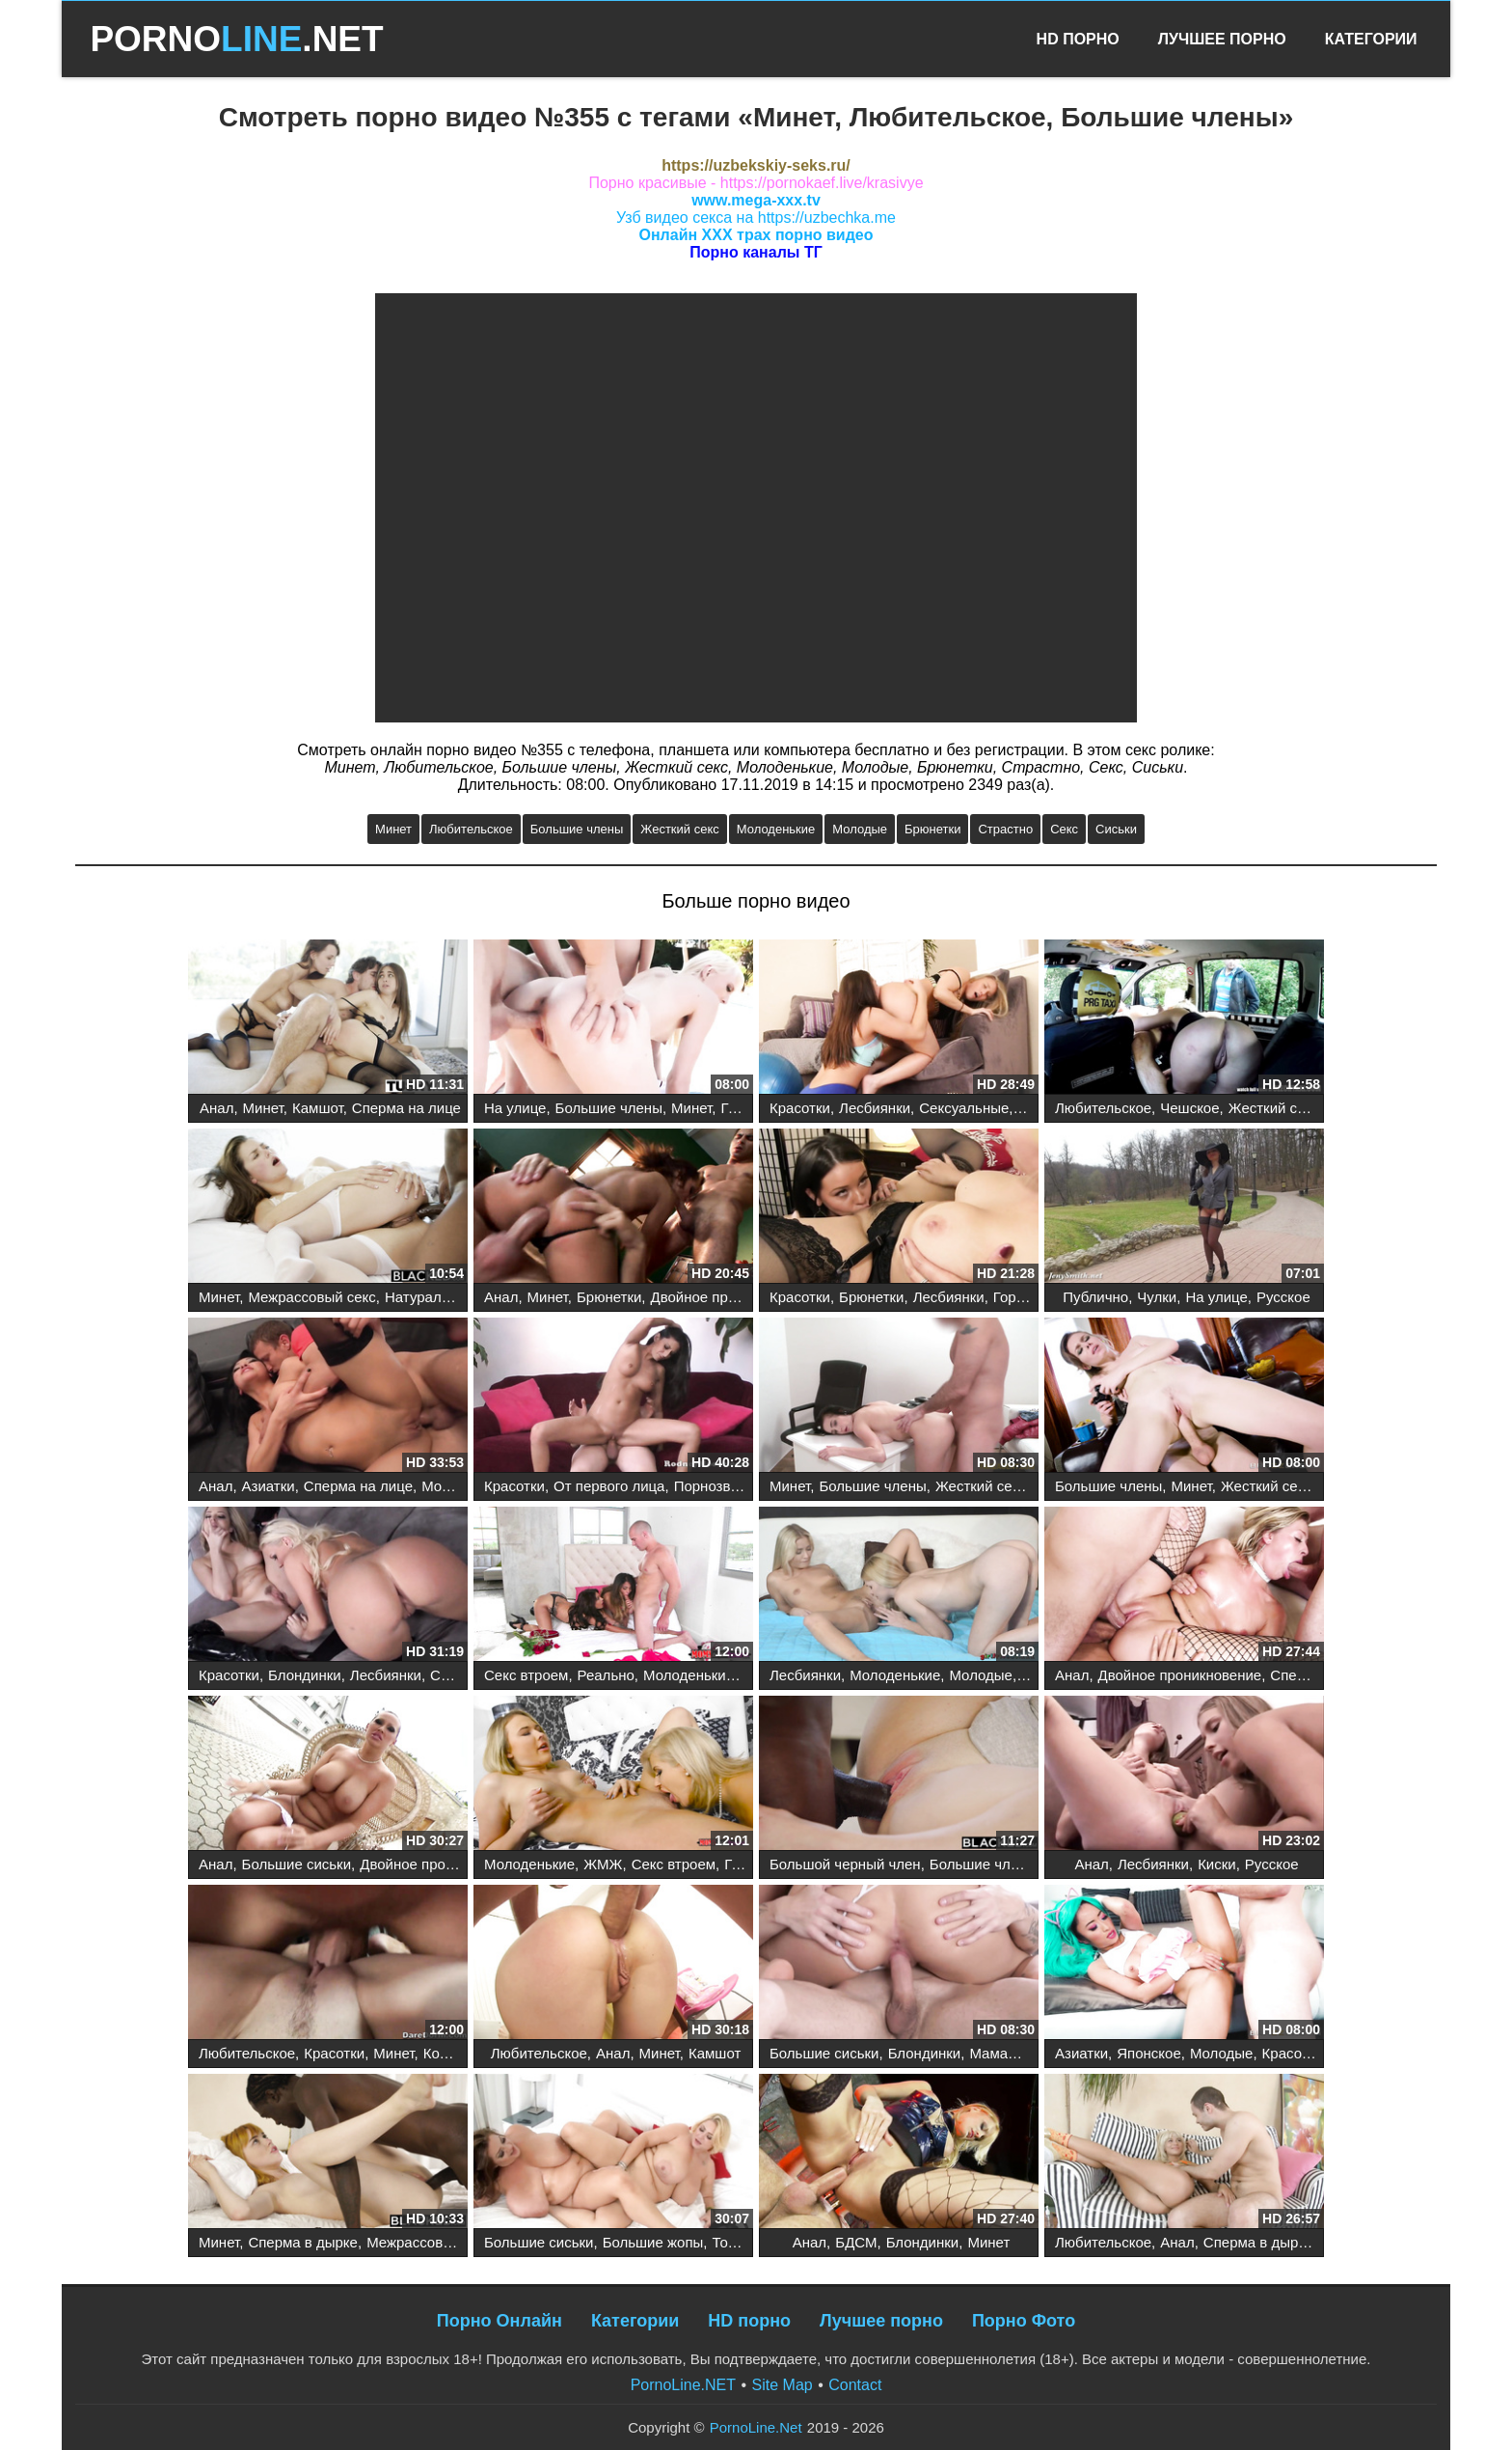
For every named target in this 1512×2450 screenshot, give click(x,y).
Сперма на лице (406, 1108)
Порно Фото (1023, 2320)
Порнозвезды (719, 1486)
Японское (1149, 2053)
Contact (854, 2385)
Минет (393, 829)
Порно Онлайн (499, 2320)
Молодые (859, 829)
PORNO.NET (236, 39)
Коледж (448, 2053)
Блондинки (304, 1675)
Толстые (740, 2242)
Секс (1064, 829)
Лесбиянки (874, 1108)
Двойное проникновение (733, 1297)
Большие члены (576, 829)
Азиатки (268, 1486)
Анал (216, 1108)
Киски (1217, 1864)
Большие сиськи (296, 1864)
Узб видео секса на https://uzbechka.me (756, 217)
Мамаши (998, 2053)
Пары (1036, 1108)
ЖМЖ (602, 1864)
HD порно (749, 2320)
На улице (515, 1108)
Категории (1371, 39)
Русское (1283, 1297)
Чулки (1156, 1297)
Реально (606, 1675)
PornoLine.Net (756, 2427)
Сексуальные (964, 1108)
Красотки (800, 1108)
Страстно (1005, 829)
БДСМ (856, 2242)
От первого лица (609, 1486)
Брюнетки (932, 829)
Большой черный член (845, 1864)
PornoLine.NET (683, 2385)
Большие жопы (653, 2242)
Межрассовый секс (311, 1297)
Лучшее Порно (1222, 39)
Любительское (471, 829)
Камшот (317, 1108)
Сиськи (1116, 829)
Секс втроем (526, 1675)
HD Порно (1078, 39)
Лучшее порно (881, 2320)
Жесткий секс (679, 829)
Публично (1095, 1297)
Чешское (1189, 1108)
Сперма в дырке (303, 2242)
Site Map (782, 2385)
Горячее (1020, 1297)
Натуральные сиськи (454, 1297)
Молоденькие (776, 829)
